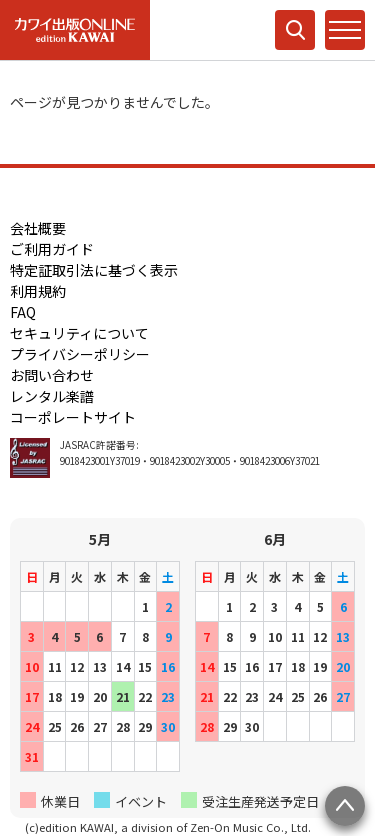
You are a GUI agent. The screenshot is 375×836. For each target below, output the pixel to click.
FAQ (23, 312)
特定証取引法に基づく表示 (94, 270)
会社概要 (38, 228)
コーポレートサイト (73, 417)
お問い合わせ (52, 375)
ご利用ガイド (52, 249)
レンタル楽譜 (52, 396)
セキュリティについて (79, 333)
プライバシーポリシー (80, 354)
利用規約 (38, 291)
